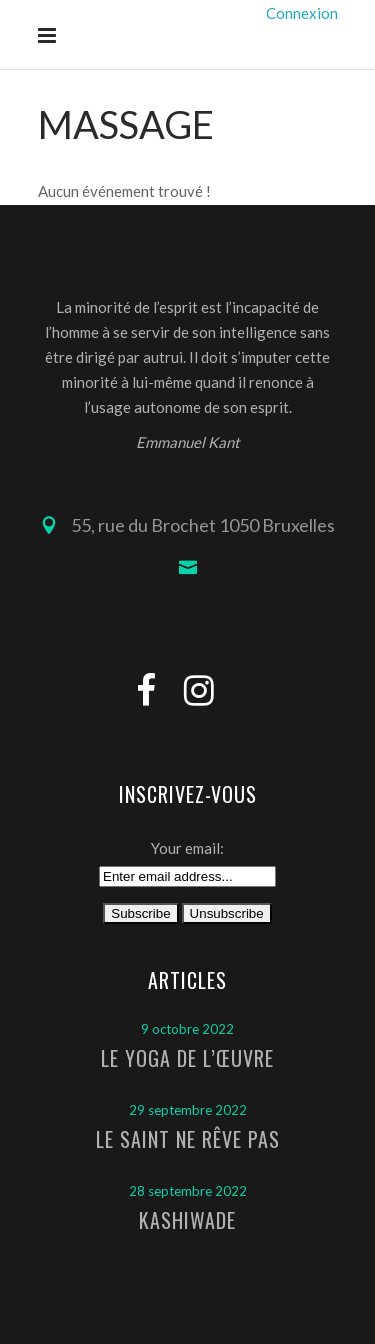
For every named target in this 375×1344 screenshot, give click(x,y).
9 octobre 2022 (187, 1029)
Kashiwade (187, 1220)
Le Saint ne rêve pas (188, 1139)
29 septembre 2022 (188, 1110)
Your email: (187, 848)
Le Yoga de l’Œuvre (187, 1058)
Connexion (302, 13)
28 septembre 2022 (188, 1191)
